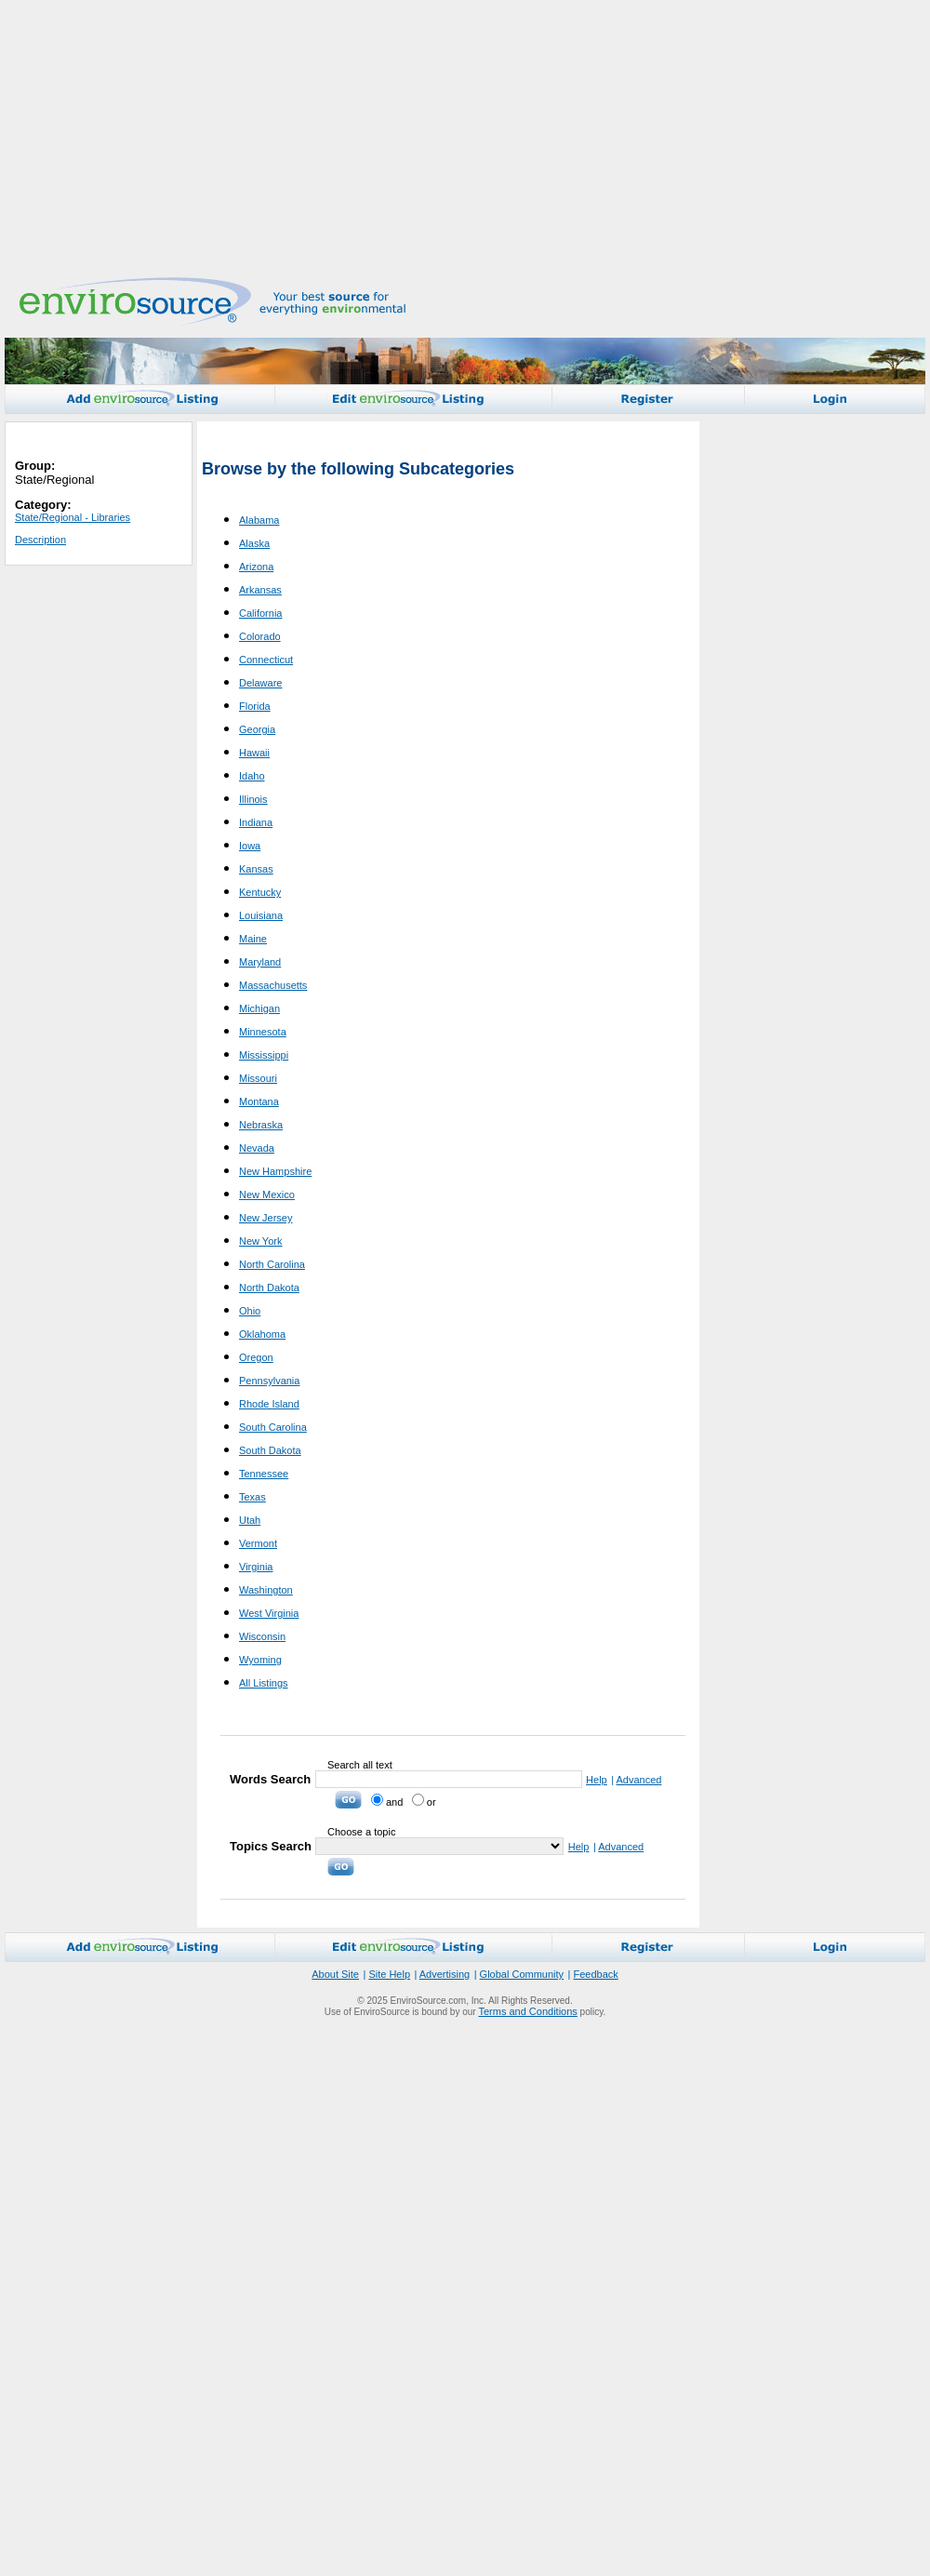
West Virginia (269, 1613)
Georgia (257, 729)
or (424, 1802)
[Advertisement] (420, 135)
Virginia (256, 1566)
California (260, 613)
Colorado (260, 636)
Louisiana (261, 915)
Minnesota (262, 1031)
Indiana (255, 822)
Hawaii (254, 752)
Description (40, 539)
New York (260, 1241)
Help (596, 1779)
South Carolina (273, 1427)
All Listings (263, 1682)
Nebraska (261, 1124)
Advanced (638, 1779)
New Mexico (267, 1194)
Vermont (258, 1543)
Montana (259, 1101)
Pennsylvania (269, 1380)
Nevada (256, 1148)
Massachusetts (273, 985)
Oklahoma (262, 1334)
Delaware (260, 682)
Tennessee (263, 1473)
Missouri (258, 1078)
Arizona (256, 566)
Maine (253, 938)
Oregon (256, 1357)
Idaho (252, 775)
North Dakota (269, 1287)
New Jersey (265, 1217)
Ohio (249, 1310)
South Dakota (270, 1450)
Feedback (595, 1974)
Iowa (249, 845)
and (387, 1802)
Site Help (389, 1974)
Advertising (444, 1974)
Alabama (259, 520)
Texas (252, 1496)
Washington (266, 1589)
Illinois (253, 799)
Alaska (254, 543)
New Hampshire (275, 1171)
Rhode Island (269, 1403)
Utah (249, 1520)
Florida (255, 706)
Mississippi (263, 1055)
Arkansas (260, 589)
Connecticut (266, 659)
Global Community (522, 1974)
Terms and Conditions (527, 2011)
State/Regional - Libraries (72, 517)
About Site (335, 1974)
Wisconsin (262, 1636)
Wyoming (260, 1659)
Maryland (260, 962)
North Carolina (272, 1264)
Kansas (256, 868)
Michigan (259, 1008)
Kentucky (260, 892)
